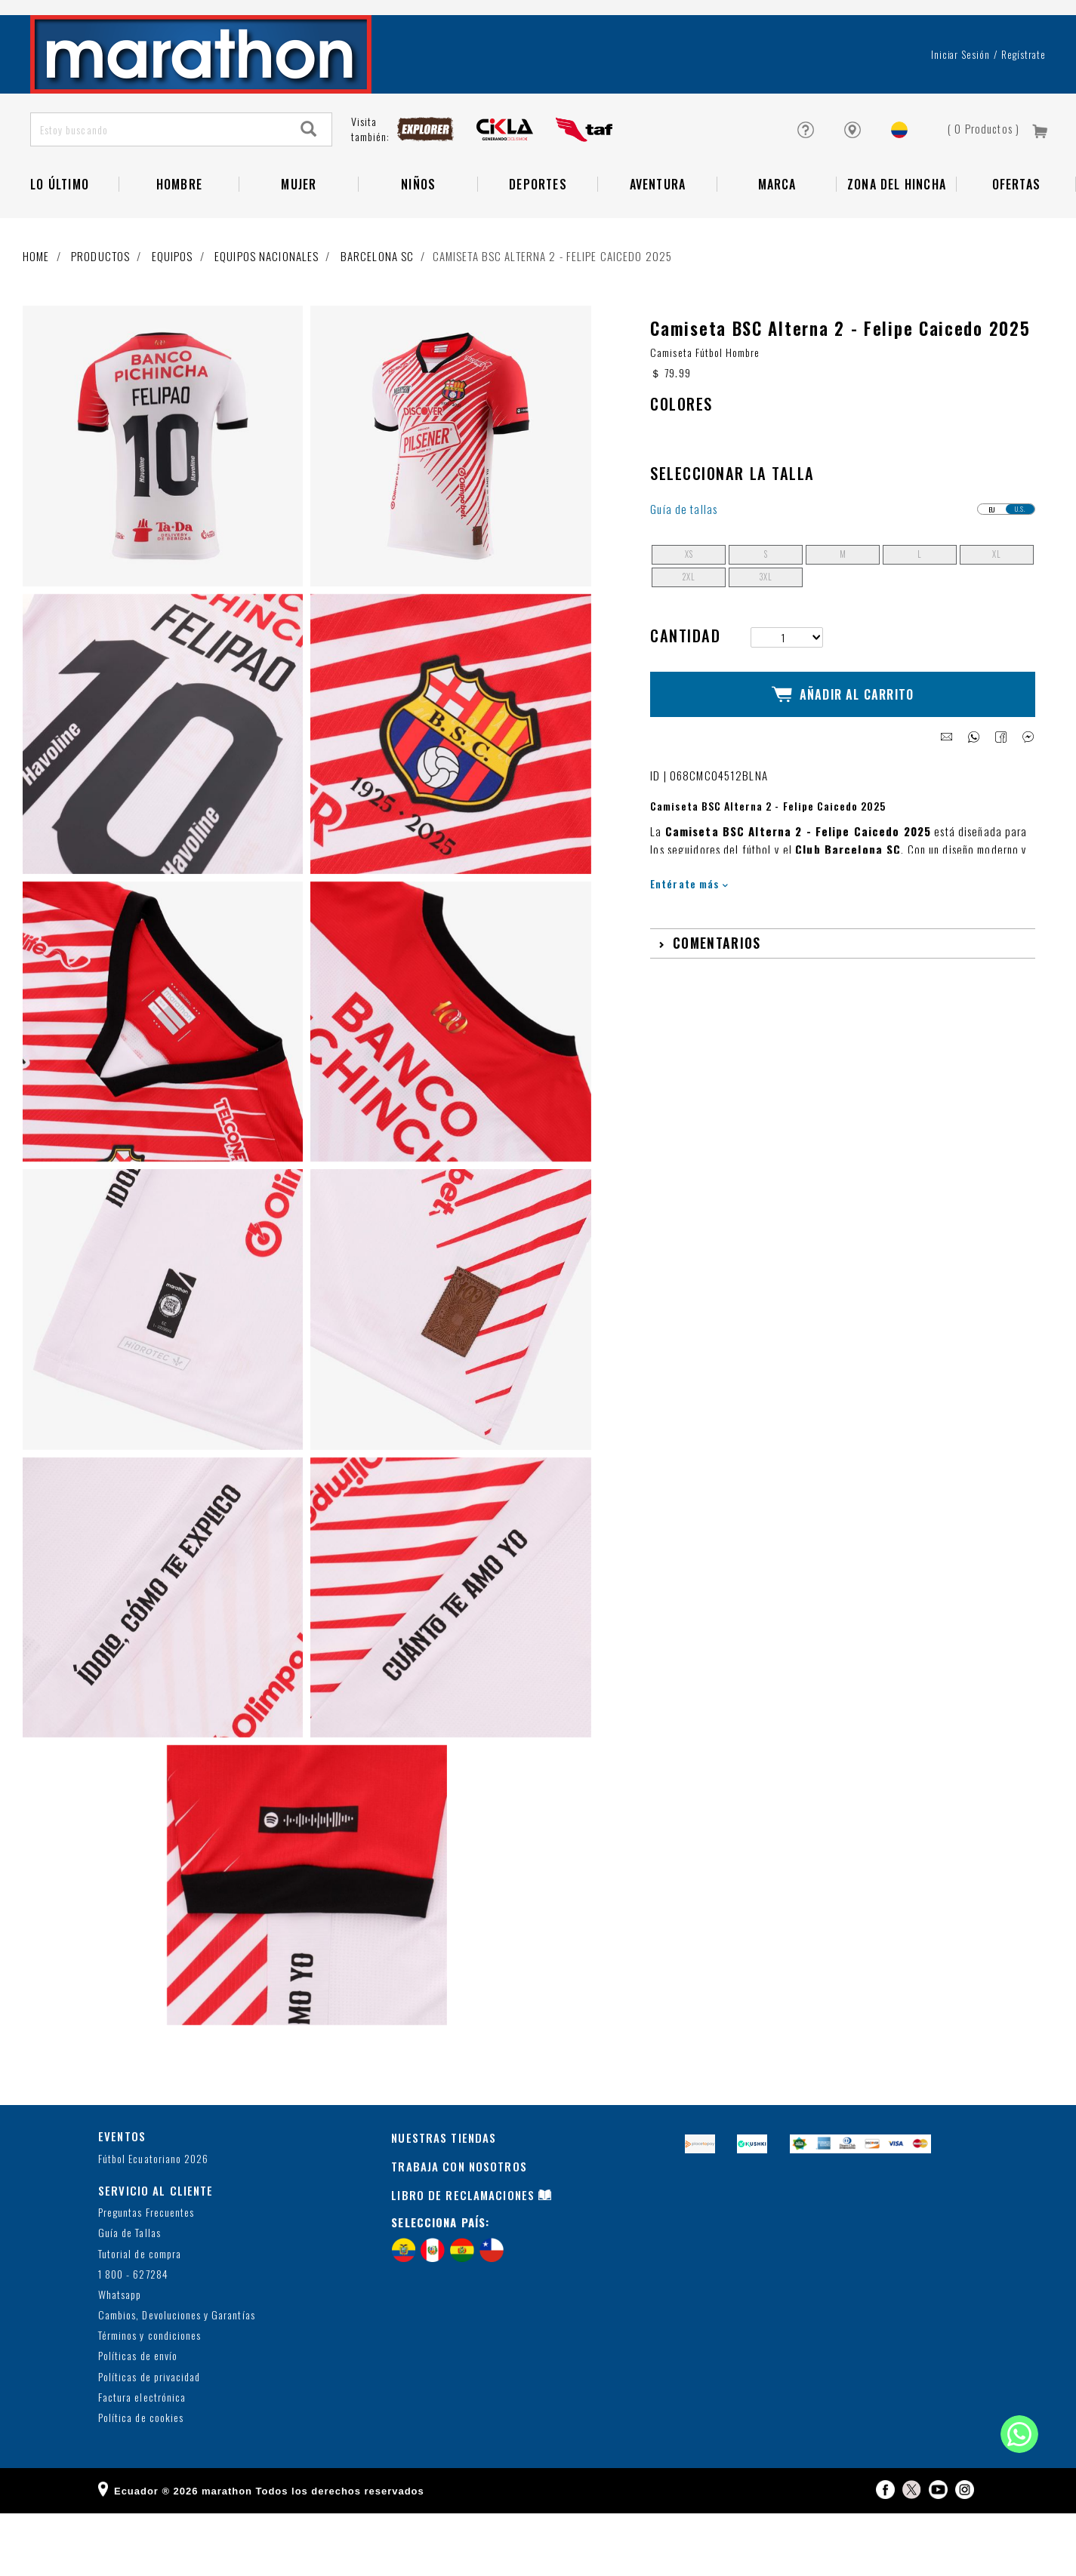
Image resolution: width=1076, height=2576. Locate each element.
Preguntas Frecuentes (146, 2275)
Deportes (538, 234)
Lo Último (59, 234)
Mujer (298, 234)
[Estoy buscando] (159, 179)
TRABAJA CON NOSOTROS (459, 2229)
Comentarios (717, 992)
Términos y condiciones (149, 2398)
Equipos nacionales (266, 305)
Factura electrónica (142, 2460)
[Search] (308, 179)
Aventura (658, 234)
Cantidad (685, 698)
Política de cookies (140, 2480)
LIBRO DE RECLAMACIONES (463, 2257)
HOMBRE (179, 234)
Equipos (172, 305)
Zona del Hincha (896, 234)
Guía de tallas (683, 572)
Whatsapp (119, 2357)
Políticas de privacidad (149, 2439)
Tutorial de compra (139, 2316)
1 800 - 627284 (133, 2337)
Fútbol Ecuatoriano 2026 (153, 2220)
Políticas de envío (137, 2418)
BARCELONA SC (378, 305)
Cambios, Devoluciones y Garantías (176, 2377)
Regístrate (1023, 104)
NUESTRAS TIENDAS (443, 2200)
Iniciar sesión (961, 104)
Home (36, 305)
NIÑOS (418, 234)
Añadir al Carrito (843, 750)
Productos (100, 305)
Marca (777, 234)
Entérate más (689, 932)
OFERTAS (1016, 234)
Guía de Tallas (129, 2295)
